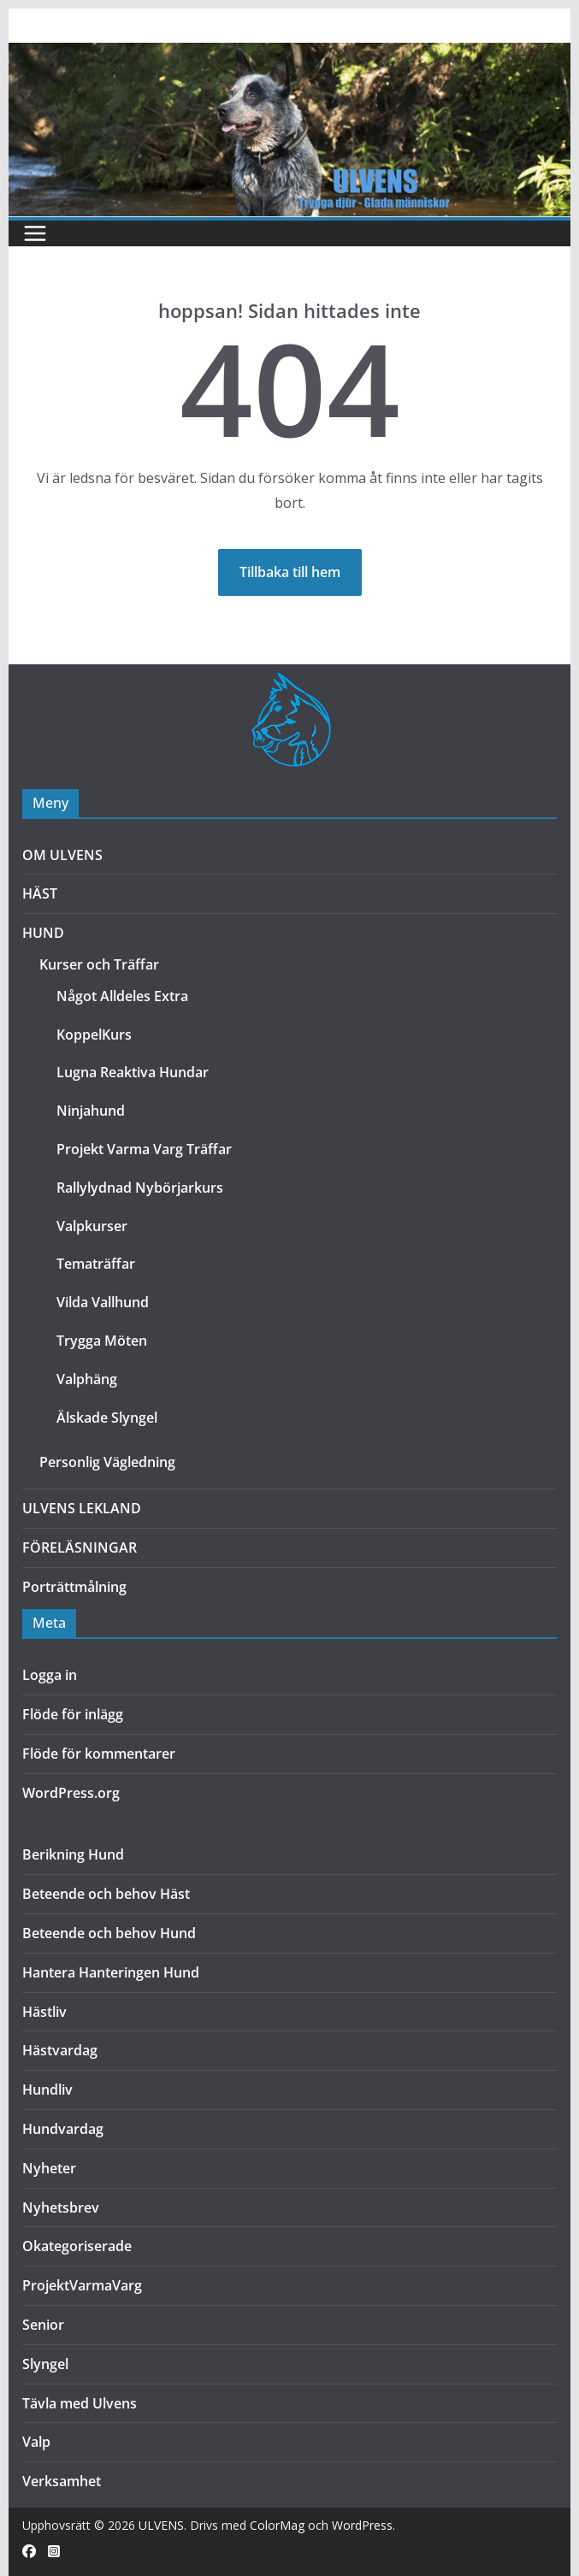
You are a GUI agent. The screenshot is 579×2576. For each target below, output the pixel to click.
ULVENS (161, 2525)
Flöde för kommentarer (98, 1753)
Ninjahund (90, 1110)
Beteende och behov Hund (109, 1933)
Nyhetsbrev (60, 2207)
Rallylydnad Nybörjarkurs (139, 1187)
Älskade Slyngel (106, 1417)
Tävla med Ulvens (79, 2403)
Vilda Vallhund (102, 1302)
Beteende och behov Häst (106, 1893)
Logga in (49, 1674)
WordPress (362, 2525)
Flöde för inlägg (72, 1714)
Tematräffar (95, 1263)
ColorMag (277, 2525)
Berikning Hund (73, 1854)
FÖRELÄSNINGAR (79, 1547)
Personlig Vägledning (107, 1462)
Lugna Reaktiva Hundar (132, 1072)
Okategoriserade (77, 2246)
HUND (43, 932)
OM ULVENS (62, 855)
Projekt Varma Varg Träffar (144, 1149)
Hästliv (44, 2011)
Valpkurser (91, 1226)
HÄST (39, 893)
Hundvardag (62, 2128)
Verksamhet (61, 2481)
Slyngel (45, 2364)
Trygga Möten (101, 1340)
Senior (43, 2324)
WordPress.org (71, 1792)
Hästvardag (59, 2050)
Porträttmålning (74, 1586)
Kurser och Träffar (99, 964)
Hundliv (47, 2089)
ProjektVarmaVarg (82, 2285)
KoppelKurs (94, 1034)
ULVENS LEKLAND (81, 1508)
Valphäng (86, 1379)
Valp (36, 2441)
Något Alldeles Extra (122, 996)
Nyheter (49, 2168)
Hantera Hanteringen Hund (110, 1972)
